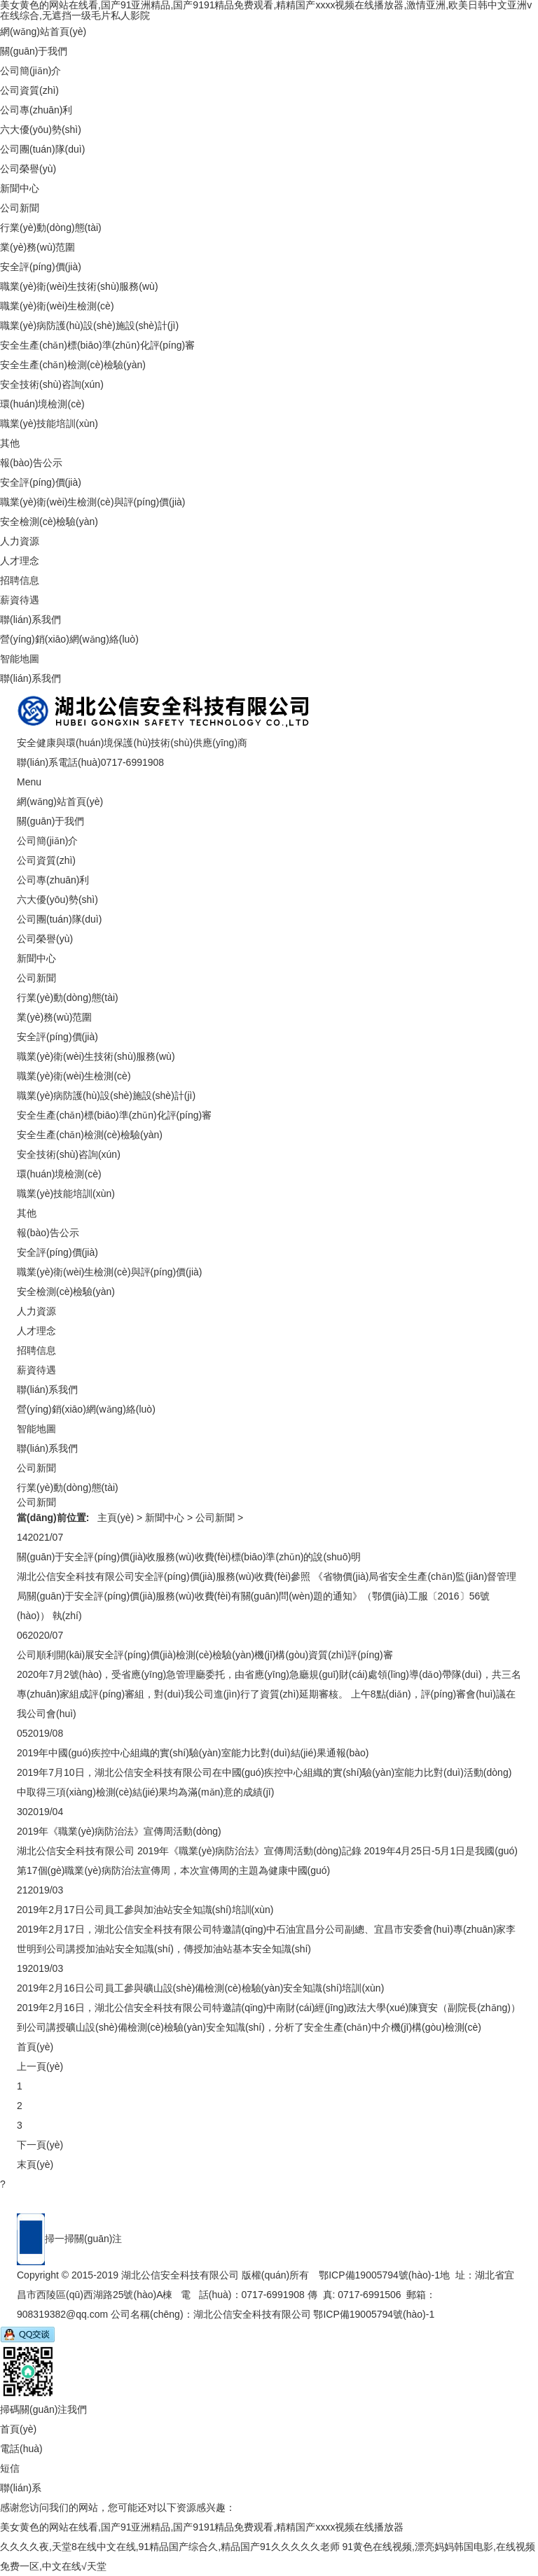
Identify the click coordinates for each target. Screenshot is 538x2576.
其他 (10, 443)
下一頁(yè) (40, 2144)
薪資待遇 (19, 600)
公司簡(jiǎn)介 (30, 70)
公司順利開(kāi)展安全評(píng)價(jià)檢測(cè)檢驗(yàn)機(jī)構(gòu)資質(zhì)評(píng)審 (205, 1654)
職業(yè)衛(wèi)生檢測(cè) (57, 306)
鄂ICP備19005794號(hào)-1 (379, 2275)
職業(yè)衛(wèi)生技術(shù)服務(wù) (79, 286)
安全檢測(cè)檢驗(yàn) (49, 521)
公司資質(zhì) (29, 90)
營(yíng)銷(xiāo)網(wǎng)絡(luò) (69, 639)
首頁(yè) (35, 2046)
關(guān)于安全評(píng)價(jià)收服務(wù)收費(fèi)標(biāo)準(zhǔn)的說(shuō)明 (189, 1556)
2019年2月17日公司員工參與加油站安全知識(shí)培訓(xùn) (145, 1909)
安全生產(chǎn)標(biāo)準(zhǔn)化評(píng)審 (97, 345)
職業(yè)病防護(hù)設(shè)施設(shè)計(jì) (89, 325)
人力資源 (19, 541)
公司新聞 (19, 208)
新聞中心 (19, 188)
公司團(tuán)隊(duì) (42, 149)
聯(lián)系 (20, 2487)
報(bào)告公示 (31, 462)
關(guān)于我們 (33, 51)
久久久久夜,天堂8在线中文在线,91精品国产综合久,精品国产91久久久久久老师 (170, 2546)
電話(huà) (21, 2448)
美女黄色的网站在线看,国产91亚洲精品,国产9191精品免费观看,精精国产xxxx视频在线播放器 (202, 2527)
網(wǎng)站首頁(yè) (43, 31)
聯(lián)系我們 (30, 619)
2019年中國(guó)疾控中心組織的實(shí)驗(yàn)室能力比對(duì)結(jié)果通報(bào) (193, 1752)
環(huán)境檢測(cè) (42, 404)
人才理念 (19, 560)
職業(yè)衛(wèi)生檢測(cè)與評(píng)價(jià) (92, 501)
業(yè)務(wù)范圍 (37, 247)
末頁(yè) (35, 2164)
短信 (10, 2468)
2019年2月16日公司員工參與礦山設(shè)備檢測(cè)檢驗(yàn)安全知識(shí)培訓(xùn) (200, 1988)
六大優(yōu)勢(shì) (40, 129)
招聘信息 (19, 580)
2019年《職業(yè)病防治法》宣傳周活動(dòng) (119, 1831)
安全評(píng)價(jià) (40, 266)
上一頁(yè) (40, 2066)
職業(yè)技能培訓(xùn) (49, 423)
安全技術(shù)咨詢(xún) (52, 384)
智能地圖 (19, 658)
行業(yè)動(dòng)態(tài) (51, 227)
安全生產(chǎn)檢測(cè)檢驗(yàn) (73, 364)
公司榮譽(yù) (28, 168)
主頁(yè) (115, 1517)
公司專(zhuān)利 (36, 109)
